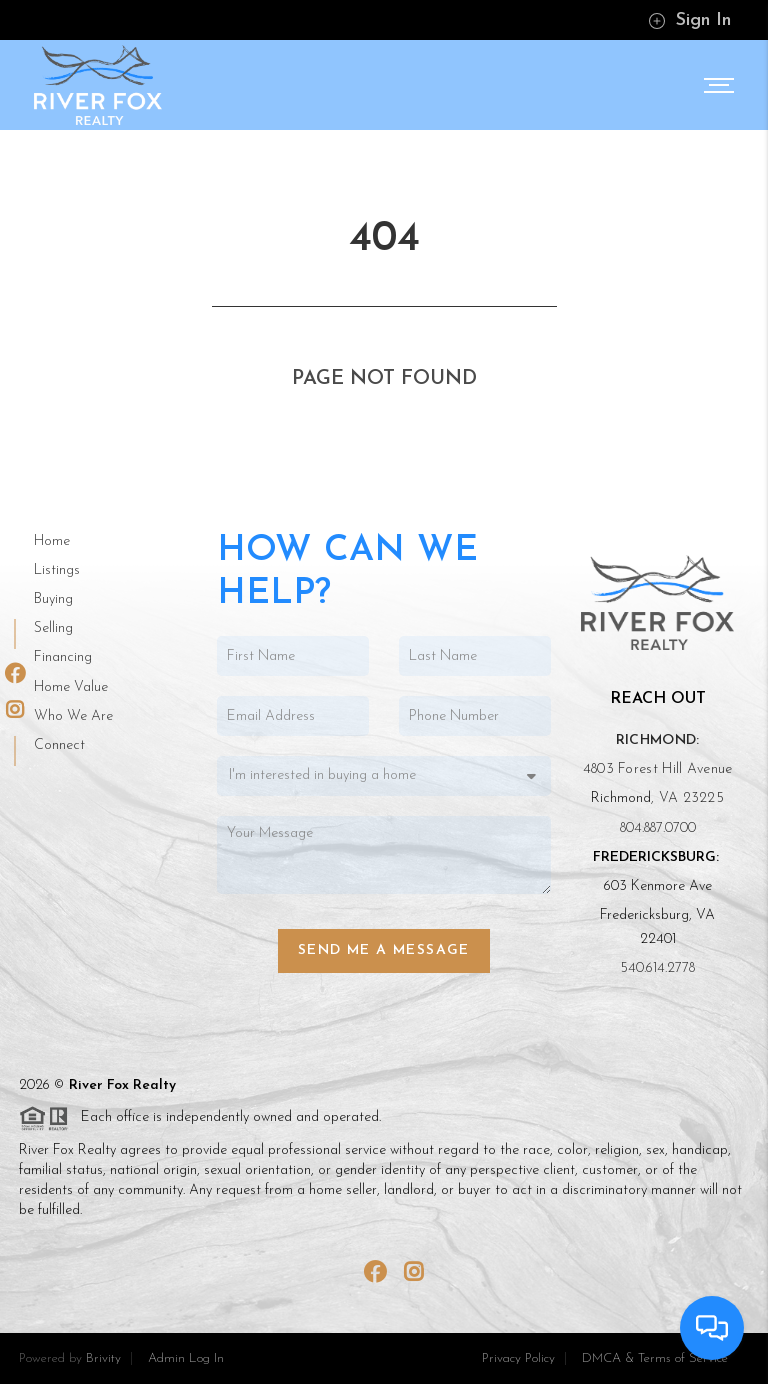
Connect (59, 745)
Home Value (71, 687)
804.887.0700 (658, 828)
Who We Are (73, 716)
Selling (53, 628)
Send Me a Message (384, 950)
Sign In (689, 20)
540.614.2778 (657, 968)
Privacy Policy (518, 1358)
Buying (53, 599)
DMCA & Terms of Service (655, 1358)
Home (52, 541)
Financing (63, 657)
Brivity (103, 1358)
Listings (57, 570)
